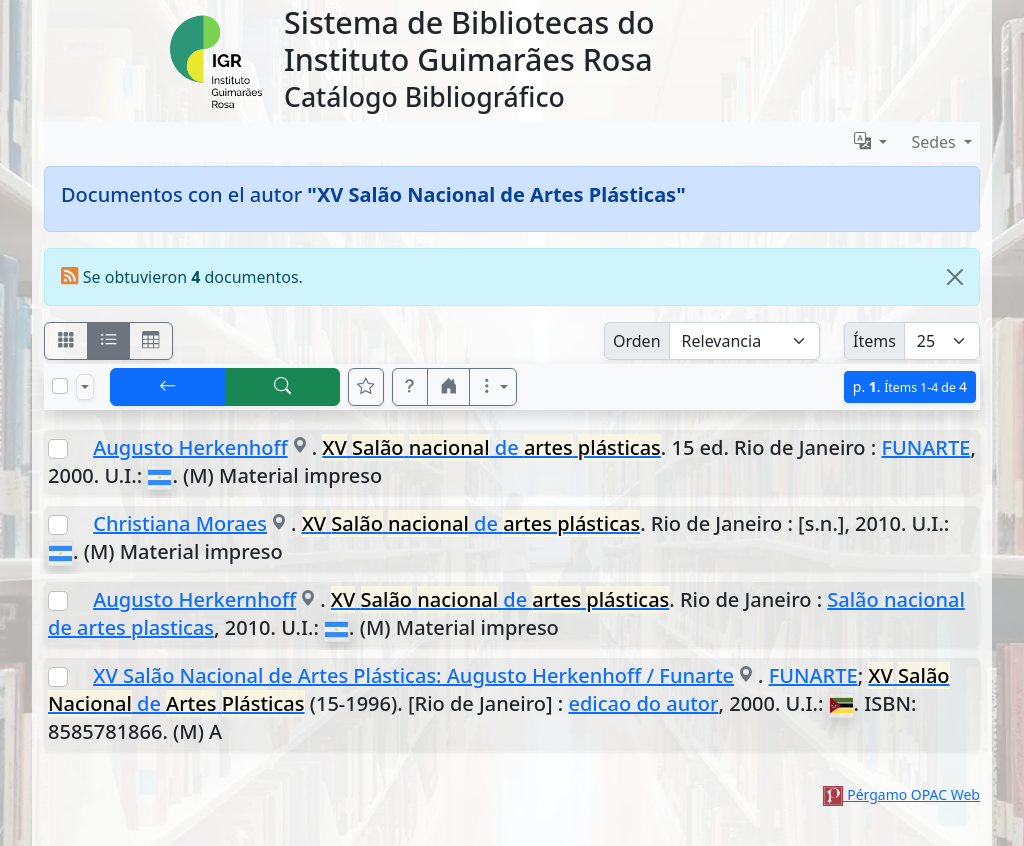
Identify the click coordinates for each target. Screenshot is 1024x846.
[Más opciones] (493, 387)
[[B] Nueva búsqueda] (283, 387)
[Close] (955, 277)
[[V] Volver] (168, 387)
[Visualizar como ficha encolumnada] (109, 341)
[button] (410, 387)
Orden (637, 341)
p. (910, 386)
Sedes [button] (935, 142)
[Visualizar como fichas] (66, 341)
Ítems (874, 341)
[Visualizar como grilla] (151, 341)
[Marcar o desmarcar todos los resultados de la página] (60, 386)
